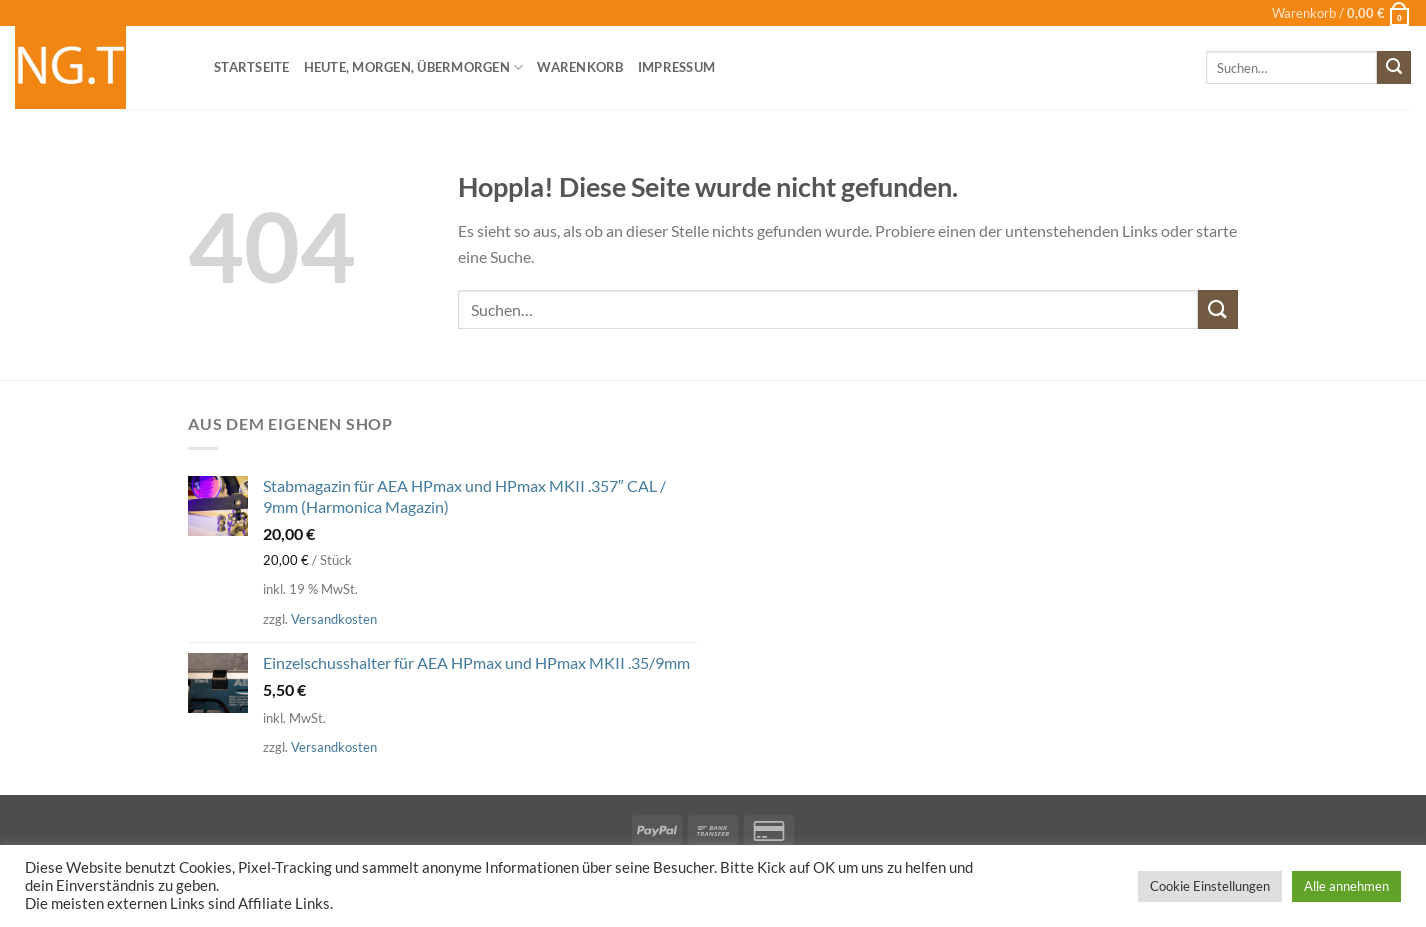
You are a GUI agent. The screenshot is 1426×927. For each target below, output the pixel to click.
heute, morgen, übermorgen (414, 67)
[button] (1341, 13)
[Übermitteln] (1394, 68)
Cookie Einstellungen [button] (1210, 886)
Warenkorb (580, 67)
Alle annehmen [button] (1346, 886)
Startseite (252, 67)
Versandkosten (334, 619)
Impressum (676, 67)
